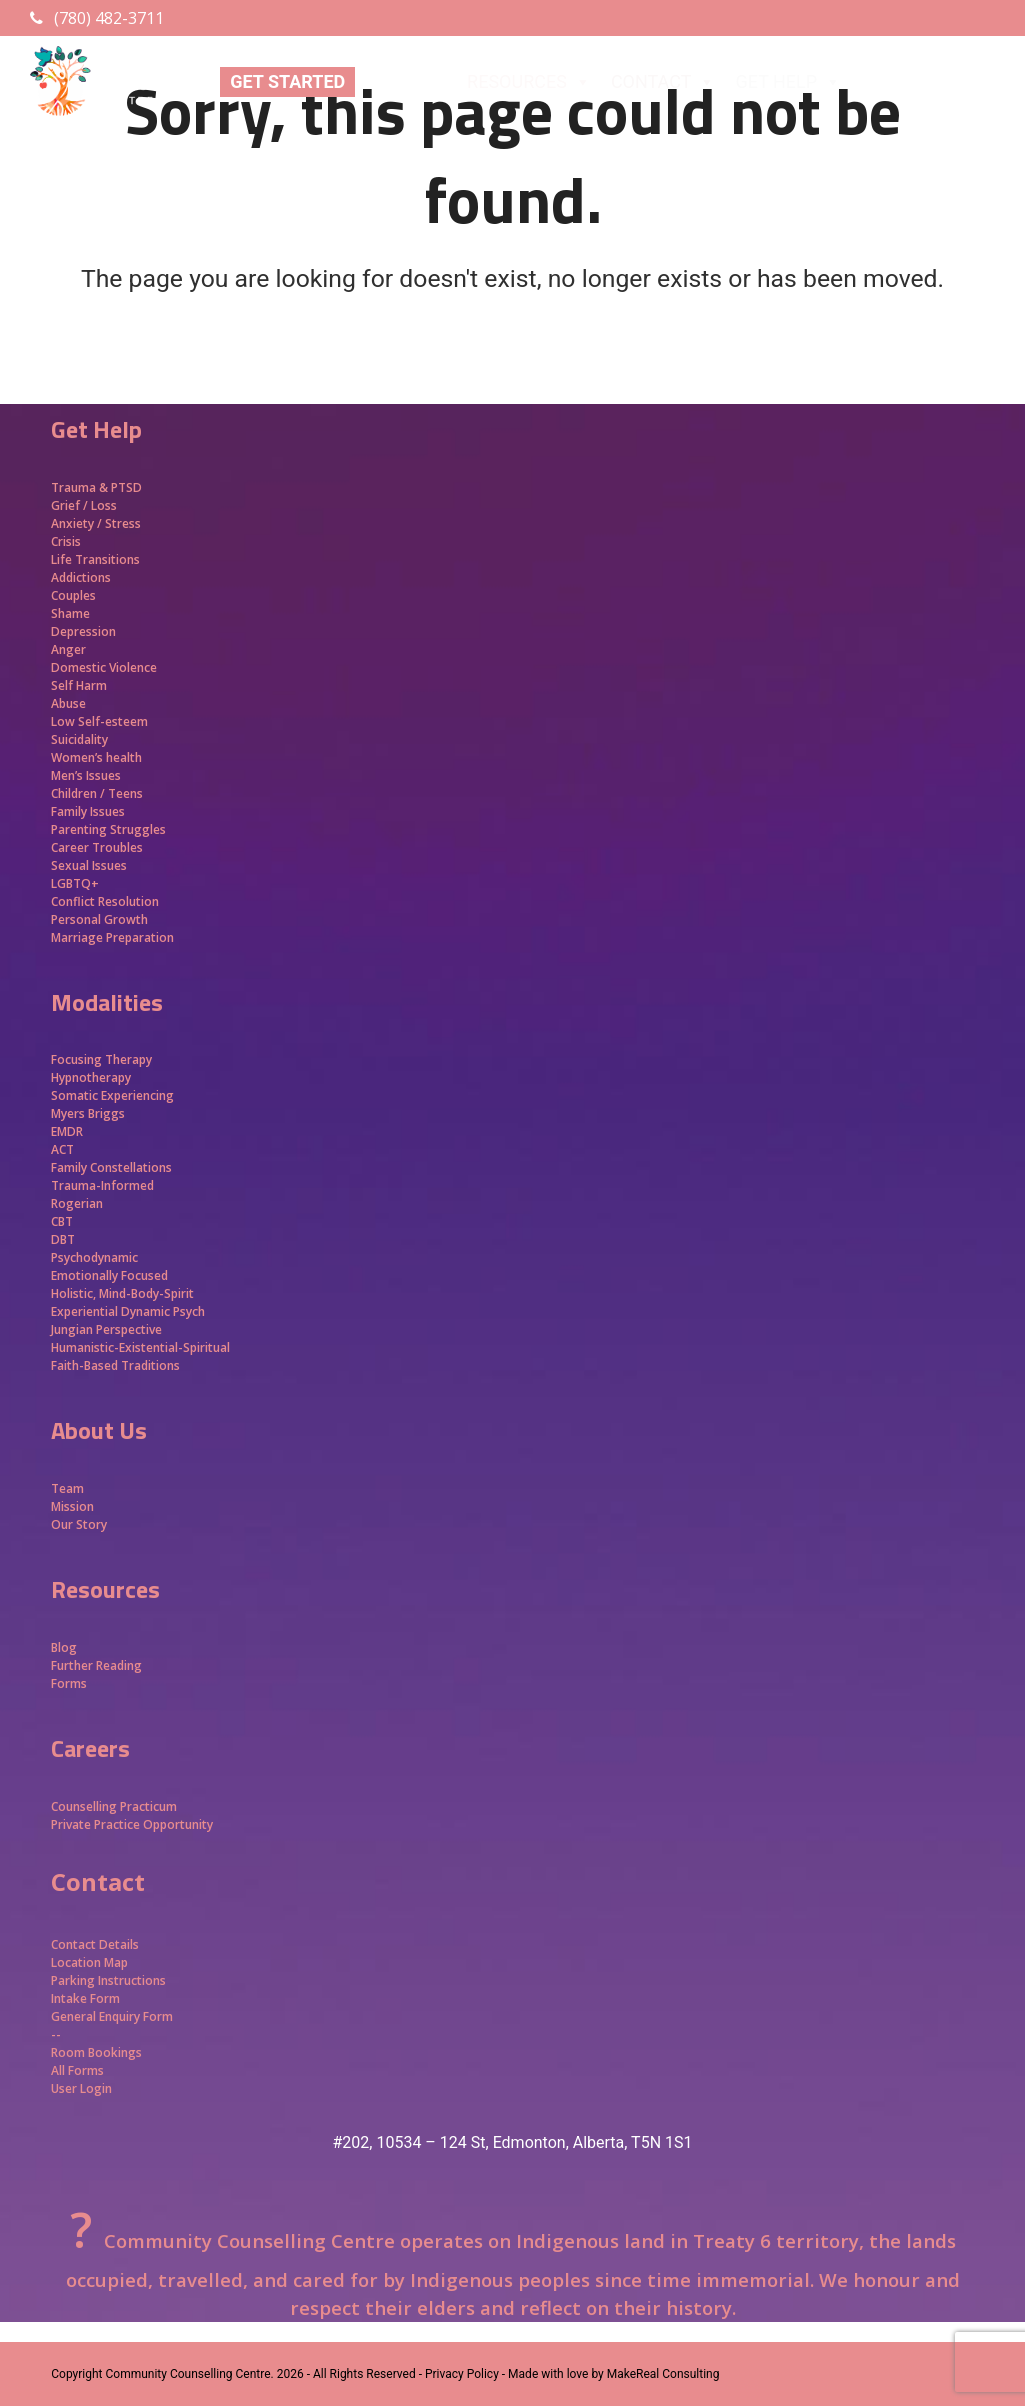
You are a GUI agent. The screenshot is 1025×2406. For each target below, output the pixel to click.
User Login (81, 2088)
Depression (83, 631)
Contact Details (95, 1944)
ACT (62, 1149)
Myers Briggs (88, 1113)
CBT (62, 1221)
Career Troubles (97, 847)
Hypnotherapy (91, 1077)
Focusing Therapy (101, 1059)
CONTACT (663, 82)
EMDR (67, 1131)
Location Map (89, 1962)
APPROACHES (930, 82)
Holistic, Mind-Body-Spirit (122, 1293)
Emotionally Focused (109, 1275)
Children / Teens (97, 793)
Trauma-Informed (104, 1185)
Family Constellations (113, 1167)
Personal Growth (101, 919)
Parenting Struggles (108, 829)
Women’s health (96, 757)
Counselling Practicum (114, 1806)
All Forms (77, 2070)
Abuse (68, 703)
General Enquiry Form (112, 2016)
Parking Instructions (108, 1980)
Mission (72, 1506)
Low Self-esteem (99, 721)
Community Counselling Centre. (190, 2374)
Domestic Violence (104, 667)
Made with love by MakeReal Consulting (613, 2374)
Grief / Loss (85, 505)
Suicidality (79, 739)
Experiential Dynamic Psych (128, 1311)
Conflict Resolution (105, 901)
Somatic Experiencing (112, 1095)
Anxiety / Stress (96, 523)
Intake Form (85, 1998)
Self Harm (79, 685)
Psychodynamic (94, 1257)
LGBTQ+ (75, 883)
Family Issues (88, 811)
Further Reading (96, 1665)
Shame (70, 613)
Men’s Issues (86, 775)
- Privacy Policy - (462, 2374)
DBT (63, 1239)
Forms (69, 1683)
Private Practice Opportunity (132, 1824)
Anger (68, 649)
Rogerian (77, 1203)
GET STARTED (287, 81)
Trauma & (81, 487)
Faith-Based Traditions (117, 1365)
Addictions (81, 577)
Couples (73, 595)
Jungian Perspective (106, 1329)
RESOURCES (529, 82)
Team (67, 1488)
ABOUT (406, 82)
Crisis (66, 541)
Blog (64, 1647)
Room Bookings (96, 2052)
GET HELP (788, 82)
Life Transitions (95, 559)
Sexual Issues (89, 865)
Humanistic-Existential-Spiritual (140, 1347)
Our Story (79, 1524)
